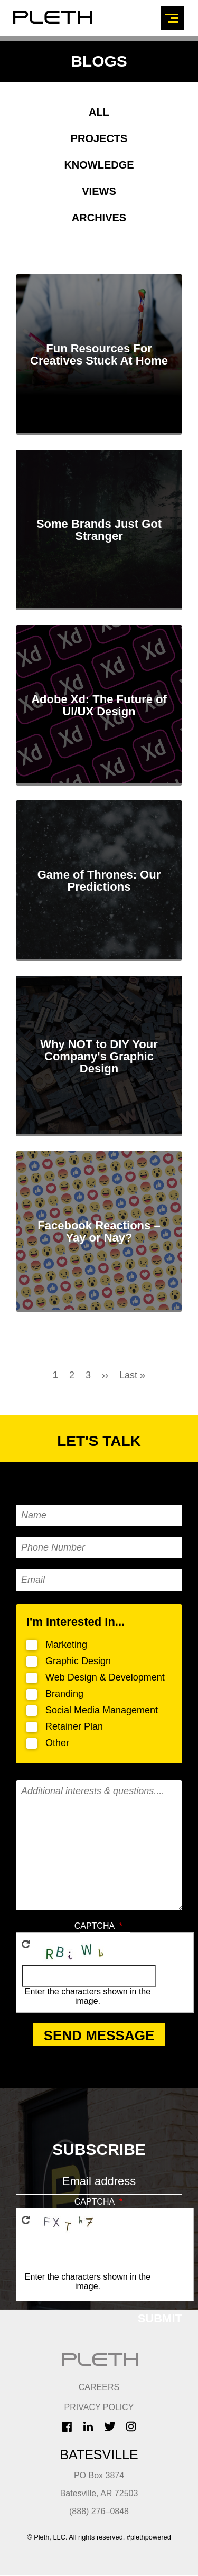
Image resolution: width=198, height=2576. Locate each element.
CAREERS (99, 2387)
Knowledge (99, 165)
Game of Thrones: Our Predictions (99, 881)
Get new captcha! (26, 1944)
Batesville (99, 2454)
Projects (99, 138)
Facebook (67, 2427)
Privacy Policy (99, 2407)
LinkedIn (88, 2426)
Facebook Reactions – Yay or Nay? (98, 1231)
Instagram (131, 2426)
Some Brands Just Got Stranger (99, 530)
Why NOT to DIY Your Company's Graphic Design (98, 1056)
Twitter (110, 2426)
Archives (99, 217)
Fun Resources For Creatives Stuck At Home (99, 354)
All (99, 112)
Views (99, 191)
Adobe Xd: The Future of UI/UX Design (99, 705)
